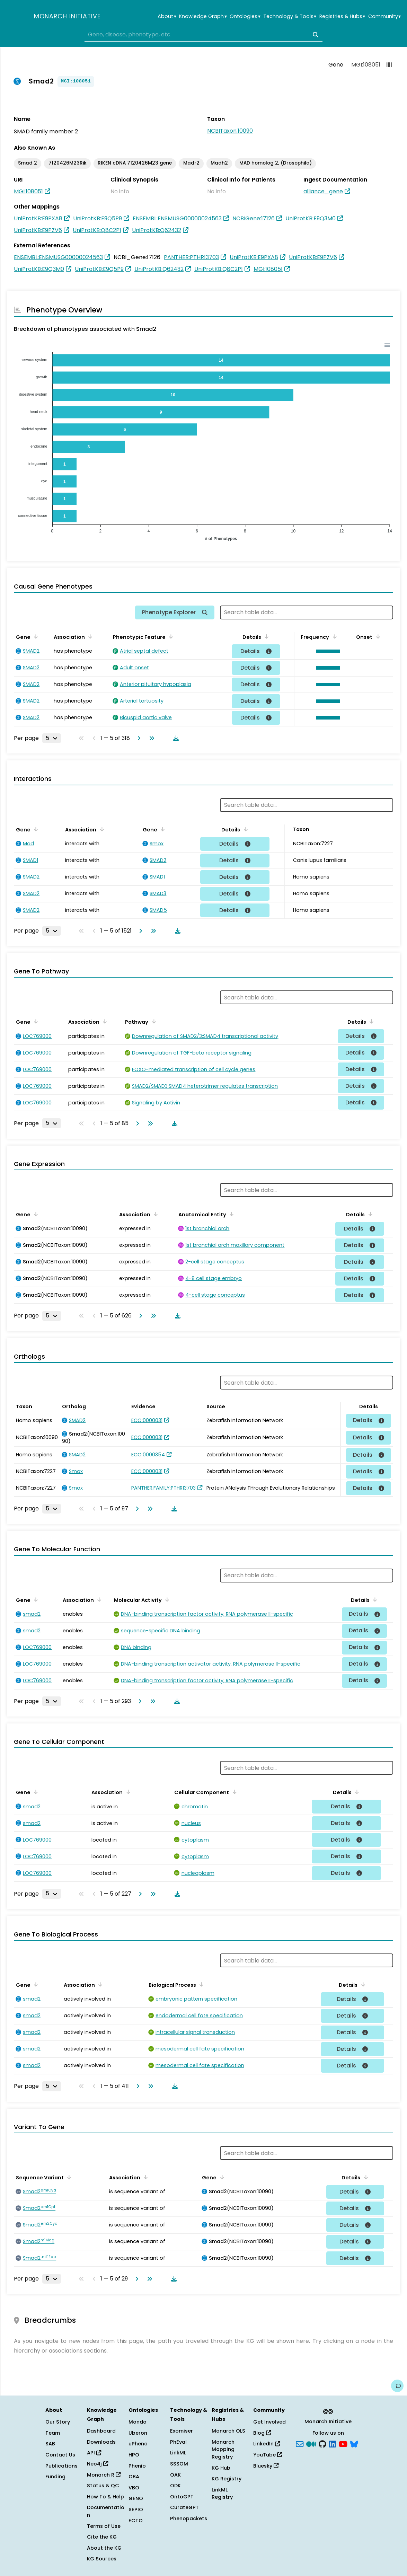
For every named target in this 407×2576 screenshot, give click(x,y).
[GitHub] (322, 2443)
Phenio (137, 2465)
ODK (175, 2485)
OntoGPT (182, 2496)
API (94, 2452)
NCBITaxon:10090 (230, 131)
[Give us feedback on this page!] (397, 2386)
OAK (175, 2474)
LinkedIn (266, 2443)
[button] (326, 651)
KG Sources (101, 2558)
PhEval (178, 2441)
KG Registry (226, 2478)
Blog (262, 2432)
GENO (136, 2498)
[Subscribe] (299, 2443)
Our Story (57, 2421)
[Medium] (311, 2443)
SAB (50, 2443)
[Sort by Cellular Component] (233, 1791)
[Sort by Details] (265, 636)
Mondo (138, 2421)
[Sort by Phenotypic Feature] (170, 636)
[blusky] (354, 2443)
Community (384, 16)
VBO (134, 2487)
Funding (55, 2476)
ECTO (136, 2520)
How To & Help (105, 2496)
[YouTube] (343, 2443)
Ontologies (245, 16)
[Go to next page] (137, 738)
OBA (134, 2476)
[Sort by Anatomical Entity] (230, 1213)
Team (52, 2432)
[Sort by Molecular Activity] (166, 1599)
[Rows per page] (51, 738)
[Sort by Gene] (34, 636)
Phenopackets (188, 2518)
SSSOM (179, 2463)
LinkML (178, 2452)
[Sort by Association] (89, 636)
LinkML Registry (222, 2493)
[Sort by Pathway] (152, 1021)
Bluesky (265, 2465)
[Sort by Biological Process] (200, 1984)
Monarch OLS (228, 2430)
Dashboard (101, 2430)
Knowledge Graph (203, 16)
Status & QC (103, 2485)
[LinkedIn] (332, 2443)
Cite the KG (102, 2536)
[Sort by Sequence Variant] (68, 2176)
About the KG (104, 2547)
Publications (61, 2465)
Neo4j (97, 2463)
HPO (134, 2454)
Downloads (101, 2441)
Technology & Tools (289, 16)
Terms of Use (104, 2526)
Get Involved (269, 2421)
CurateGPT (184, 2507)
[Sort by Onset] (376, 636)
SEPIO (136, 2509)
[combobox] (203, 35)
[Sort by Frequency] (333, 636)
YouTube (267, 2454)
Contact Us (60, 2454)
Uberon (138, 2432)
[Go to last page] (150, 738)
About (167, 16)
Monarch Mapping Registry (223, 2449)
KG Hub (221, 2467)
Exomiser (181, 2430)
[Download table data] (174, 738)
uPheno (138, 2443)
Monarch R (104, 2474)
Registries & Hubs (342, 16)
